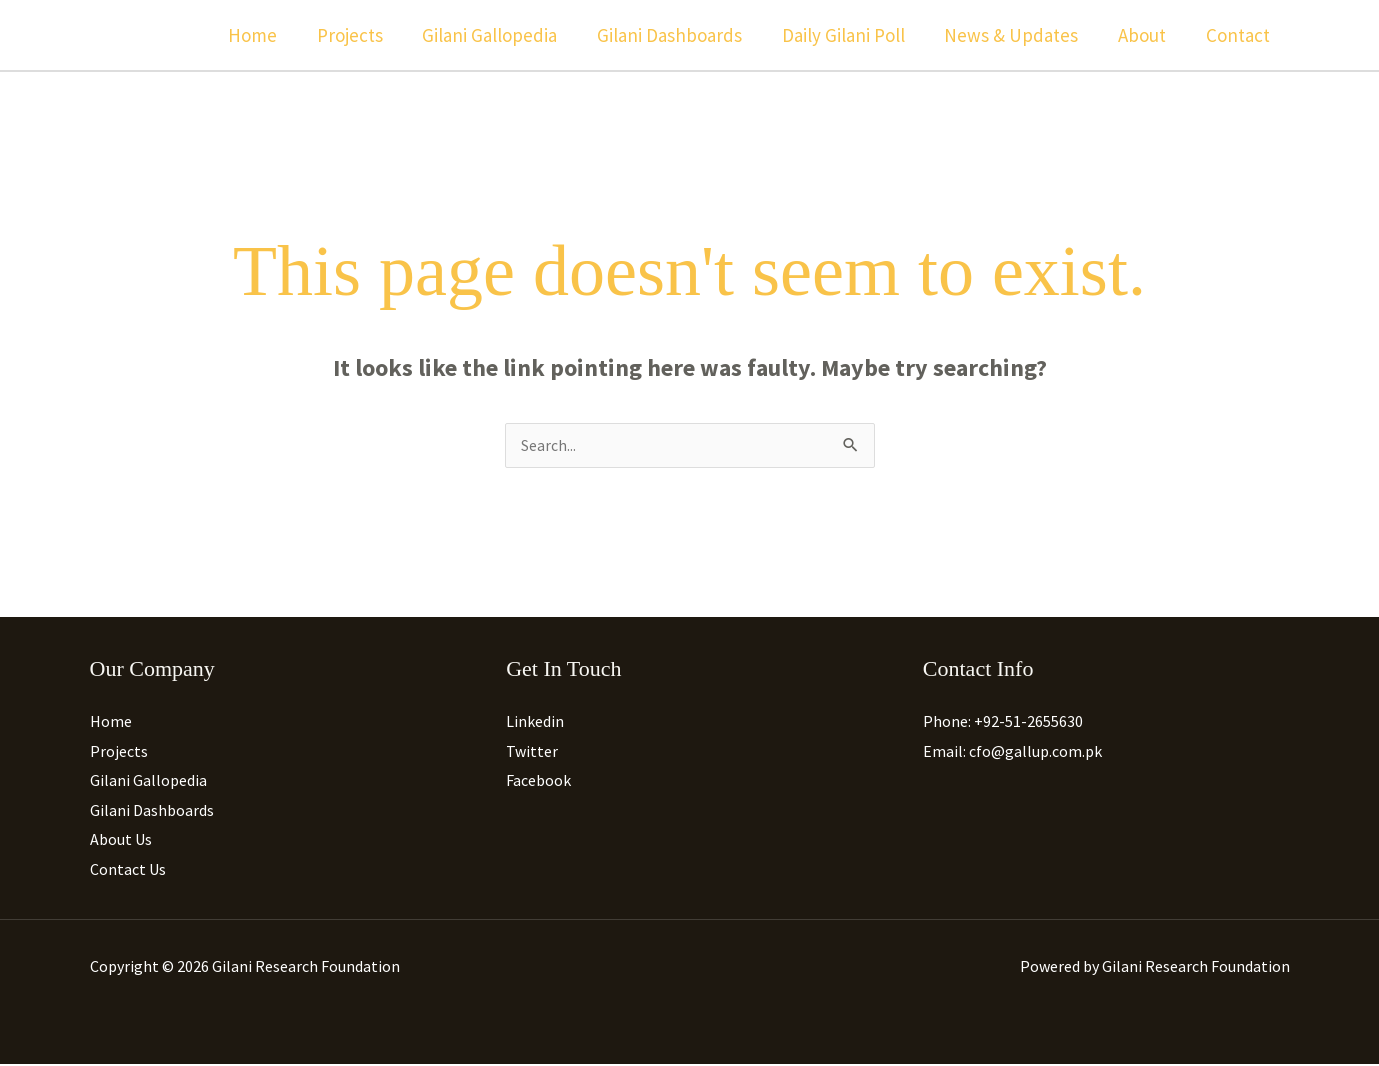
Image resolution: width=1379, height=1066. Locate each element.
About (1145, 35)
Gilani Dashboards (677, 35)
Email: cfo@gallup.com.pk (1012, 752)
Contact (1239, 35)
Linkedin (535, 722)
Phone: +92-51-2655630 (1003, 722)
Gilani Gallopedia (499, 35)
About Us (121, 841)
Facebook (538, 782)
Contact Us (128, 871)
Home (265, 35)
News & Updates (1016, 35)
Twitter (532, 752)
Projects (361, 35)
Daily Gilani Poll (849, 35)
